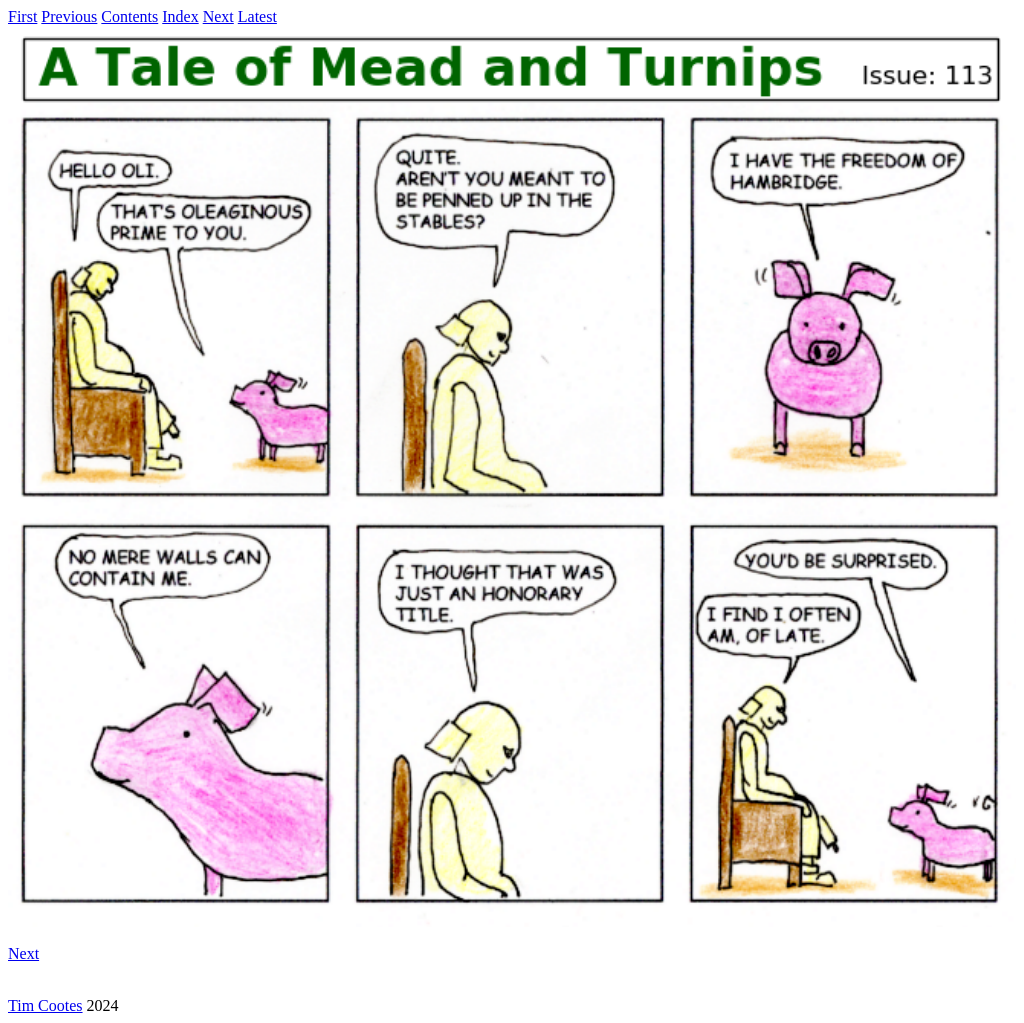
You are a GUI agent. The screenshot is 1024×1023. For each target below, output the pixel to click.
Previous (69, 16)
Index (180, 16)
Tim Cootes (45, 1005)
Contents (129, 16)
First (22, 16)
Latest (257, 16)
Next (218, 16)
